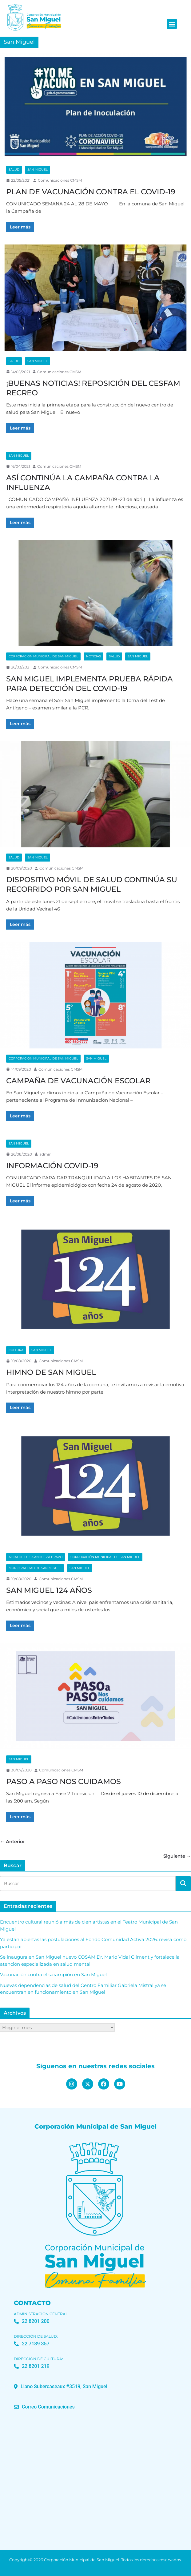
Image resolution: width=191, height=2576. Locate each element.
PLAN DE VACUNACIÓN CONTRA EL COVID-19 (90, 191)
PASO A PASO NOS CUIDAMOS (63, 1781)
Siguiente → (177, 1856)
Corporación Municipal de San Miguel (43, 656)
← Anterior (12, 1841)
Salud (14, 170)
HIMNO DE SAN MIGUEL (51, 1372)
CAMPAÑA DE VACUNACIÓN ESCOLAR (78, 1080)
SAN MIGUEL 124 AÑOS (49, 1590)
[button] (172, 24)
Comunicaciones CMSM (60, 180)
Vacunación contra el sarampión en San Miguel (53, 1974)
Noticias (93, 656)
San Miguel (37, 170)
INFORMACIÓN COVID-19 (52, 1165)
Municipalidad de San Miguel (35, 1568)
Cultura (16, 1350)
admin (45, 1154)
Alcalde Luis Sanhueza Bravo (35, 1557)
